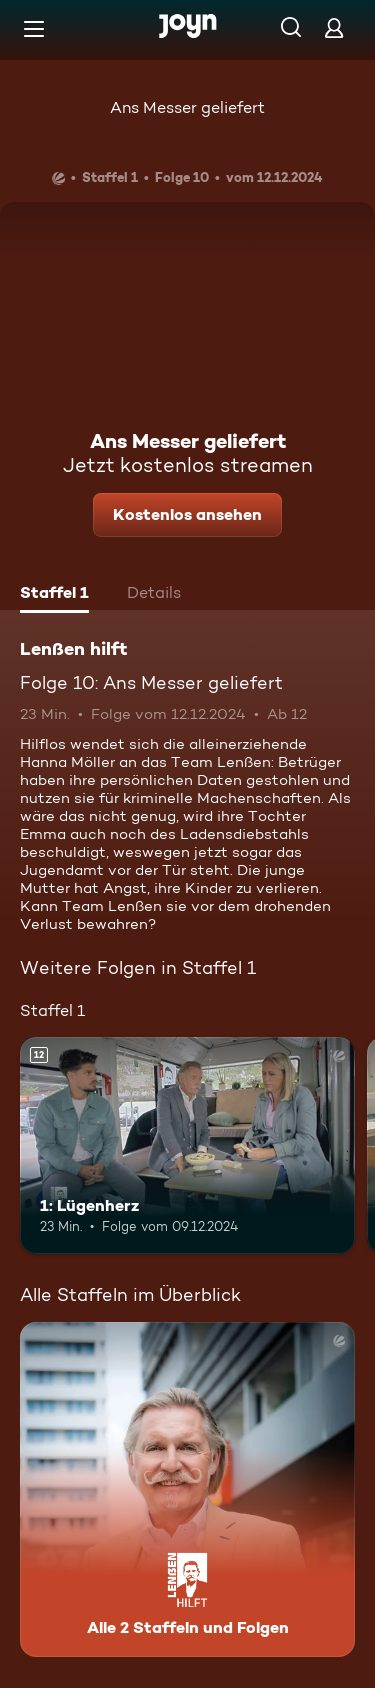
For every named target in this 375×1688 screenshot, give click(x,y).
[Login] (334, 27)
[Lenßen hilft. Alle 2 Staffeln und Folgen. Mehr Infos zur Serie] (187, 1489)
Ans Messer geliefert (187, 107)
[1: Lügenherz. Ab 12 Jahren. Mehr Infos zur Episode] (187, 1146)
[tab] (54, 595)
